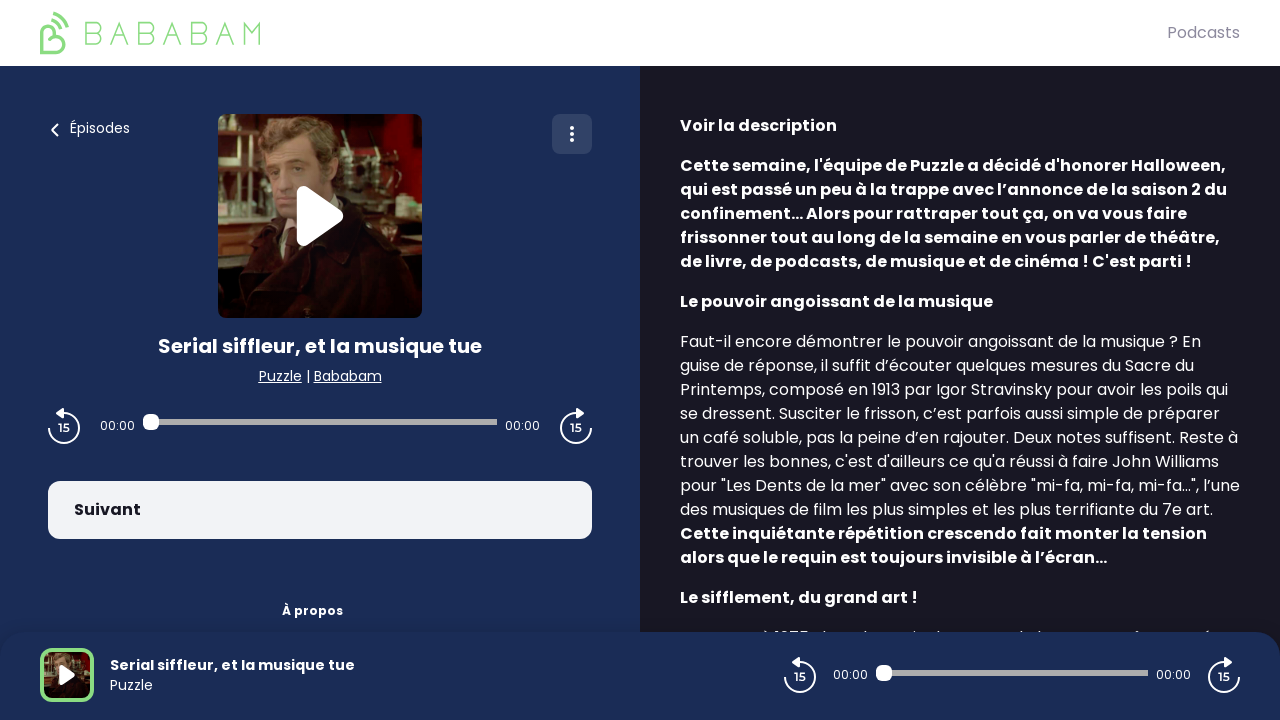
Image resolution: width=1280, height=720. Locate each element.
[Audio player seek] (320, 422)
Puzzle (280, 376)
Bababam (348, 376)
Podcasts (1203, 32)
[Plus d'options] (572, 134)
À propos (312, 610)
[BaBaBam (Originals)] (603, 33)
